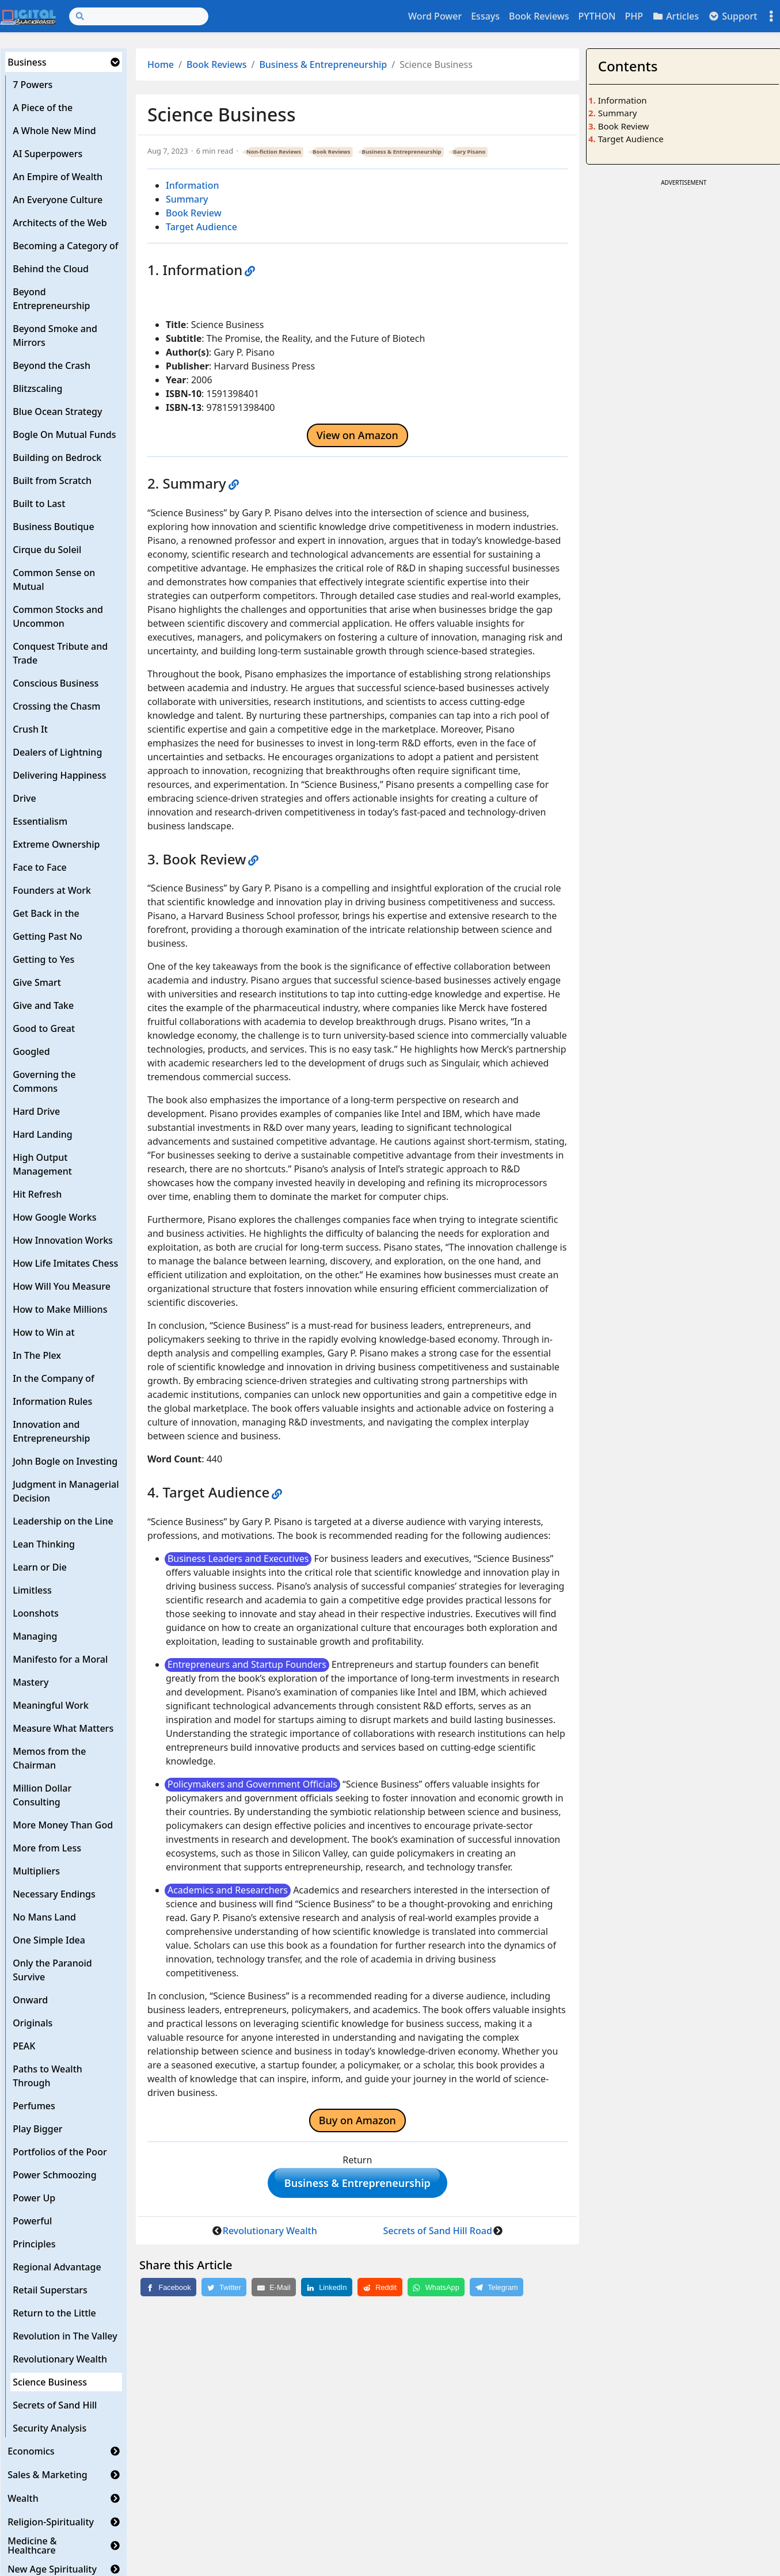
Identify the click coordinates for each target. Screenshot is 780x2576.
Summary (187, 199)
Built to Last (39, 503)
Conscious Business (55, 683)
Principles (34, 2244)
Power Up (34, 2198)
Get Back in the (46, 913)
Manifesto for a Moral (60, 1659)
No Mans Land (44, 1917)
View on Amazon (357, 435)
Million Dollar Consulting (42, 1795)
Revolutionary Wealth (60, 2359)
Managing (35, 1636)
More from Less (47, 1848)
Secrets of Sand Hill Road (437, 2234)
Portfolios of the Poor (60, 2152)
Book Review (194, 213)
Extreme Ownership (56, 844)
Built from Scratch (52, 480)
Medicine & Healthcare (31, 2545)
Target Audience (201, 226)
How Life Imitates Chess (65, 1263)
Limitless (32, 1590)
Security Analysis (49, 2428)
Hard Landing (43, 1134)
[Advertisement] (683, 261)
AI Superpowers (47, 153)
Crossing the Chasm (56, 706)
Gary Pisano (469, 151)
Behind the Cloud (51, 268)
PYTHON (596, 16)
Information (192, 185)
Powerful (32, 2221)
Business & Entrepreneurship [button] (357, 2185)
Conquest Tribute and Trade (60, 653)
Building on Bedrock (57, 457)
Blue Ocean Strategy (57, 411)
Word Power (435, 16)
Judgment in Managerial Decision (66, 1491)
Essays (485, 16)
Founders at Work (52, 890)
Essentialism (40, 821)
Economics (30, 2451)
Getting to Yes (43, 959)
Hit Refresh (37, 1194)
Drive (24, 798)
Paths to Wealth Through (47, 2076)
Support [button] (733, 16)
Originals (32, 2023)
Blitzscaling (37, 388)
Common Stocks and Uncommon (58, 616)
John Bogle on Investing (65, 1461)
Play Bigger (37, 2128)
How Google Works (54, 1217)
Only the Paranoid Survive (52, 1970)
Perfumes (34, 2105)
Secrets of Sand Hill (55, 2405)
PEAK (24, 2046)
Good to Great (44, 1028)
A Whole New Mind (54, 130)
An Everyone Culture (57, 199)
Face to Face (40, 867)
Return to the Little (54, 2313)
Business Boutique (53, 526)
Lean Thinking (44, 1544)
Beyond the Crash (51, 365)
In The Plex (37, 1355)
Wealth (23, 2498)
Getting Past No (47, 936)
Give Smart (37, 982)
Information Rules (52, 1401)
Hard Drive (36, 1111)
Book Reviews (539, 16)
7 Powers (32, 84)
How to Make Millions (60, 1309)
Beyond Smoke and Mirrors (55, 335)
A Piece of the (43, 107)
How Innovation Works (63, 1240)
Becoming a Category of (65, 245)
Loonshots (36, 1613)
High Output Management (42, 1164)
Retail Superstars (50, 2290)
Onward (30, 2000)
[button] (115, 62)
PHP (634, 16)
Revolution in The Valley (65, 2336)
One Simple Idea (49, 1940)
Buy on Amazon (357, 2120)
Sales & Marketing (47, 2474)
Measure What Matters (63, 1728)
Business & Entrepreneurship (323, 64)
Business (26, 62)
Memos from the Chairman (49, 1758)
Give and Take (43, 1005)
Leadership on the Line (63, 1521)
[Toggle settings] (771, 16)
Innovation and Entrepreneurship (51, 1431)
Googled (31, 1051)
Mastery (30, 1682)
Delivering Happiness (59, 775)
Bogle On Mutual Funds (64, 434)
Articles (675, 16)
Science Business (50, 2382)
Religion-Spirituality (50, 2522)
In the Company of (53, 1378)
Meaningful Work (51, 1705)
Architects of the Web (59, 222)
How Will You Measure (62, 1286)
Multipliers (36, 1871)
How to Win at (43, 1332)
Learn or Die (40, 1567)
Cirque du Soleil (47, 549)
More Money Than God (63, 1825)
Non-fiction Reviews (273, 151)
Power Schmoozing (54, 2175)
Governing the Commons (44, 1081)
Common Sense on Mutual (54, 579)
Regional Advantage (57, 2267)
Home (160, 64)
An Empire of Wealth (57, 176)
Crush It (30, 729)
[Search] (138, 16)
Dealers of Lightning (57, 752)
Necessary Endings (54, 1894)
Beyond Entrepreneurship (51, 298)
